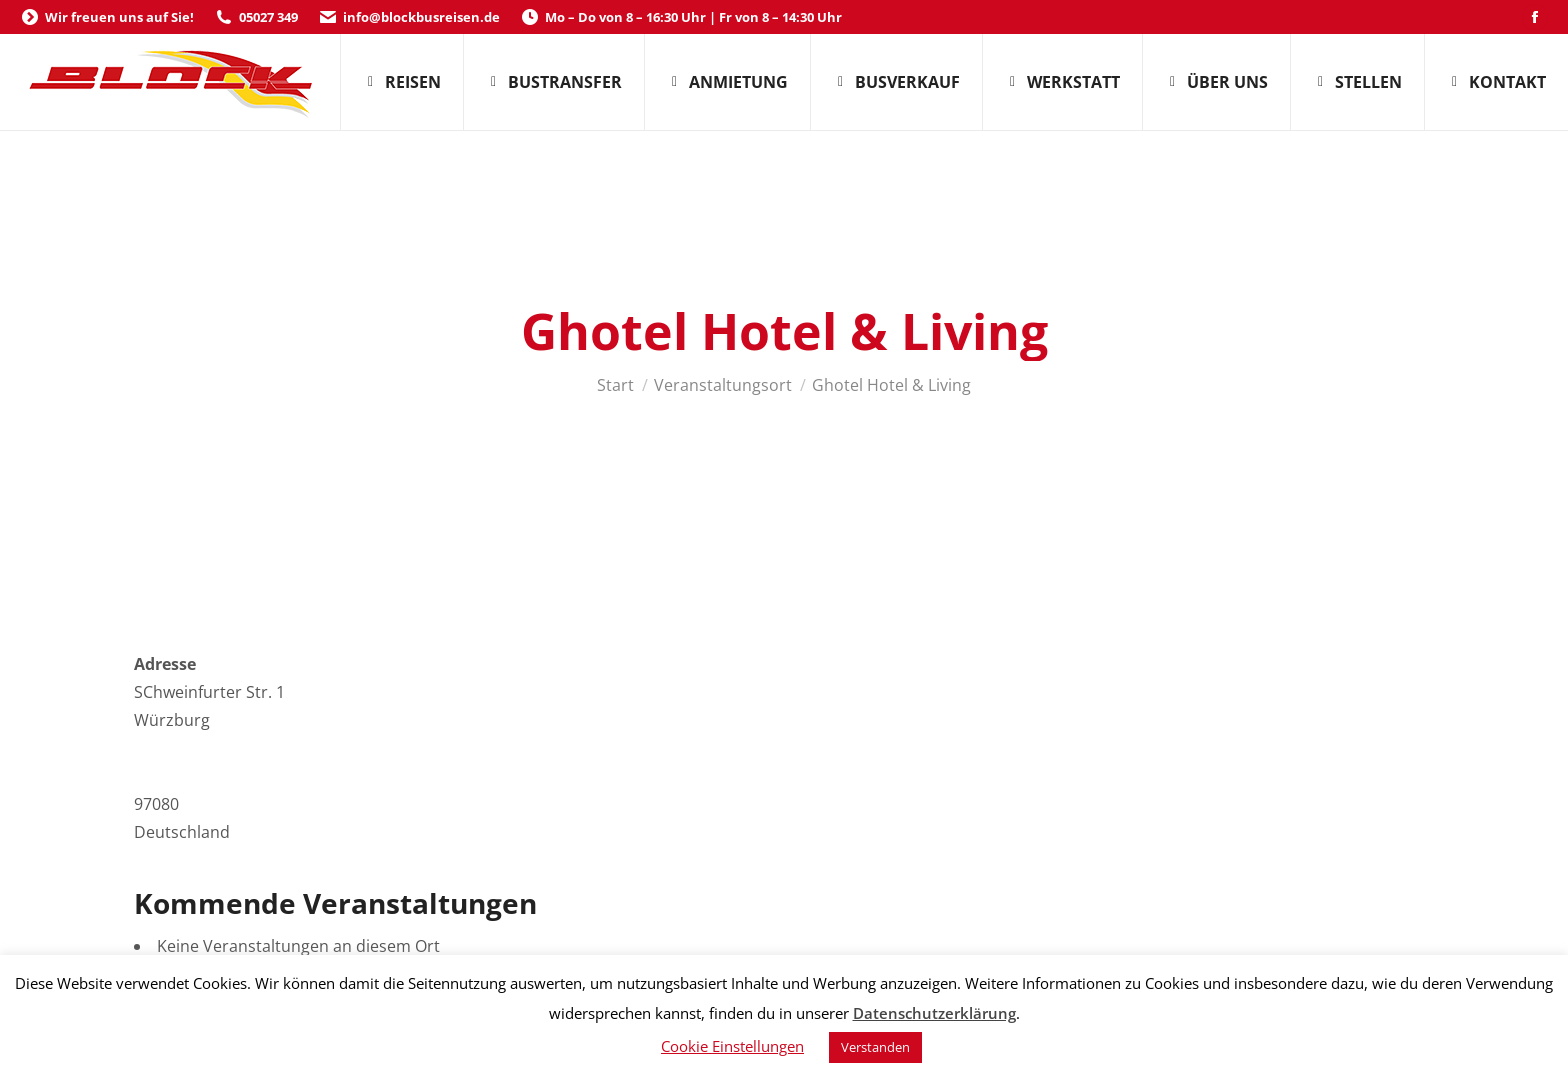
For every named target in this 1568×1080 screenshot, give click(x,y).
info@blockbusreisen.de (409, 17)
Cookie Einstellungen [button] (732, 1046)
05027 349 (256, 17)
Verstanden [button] (875, 1047)
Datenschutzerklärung (934, 1013)
